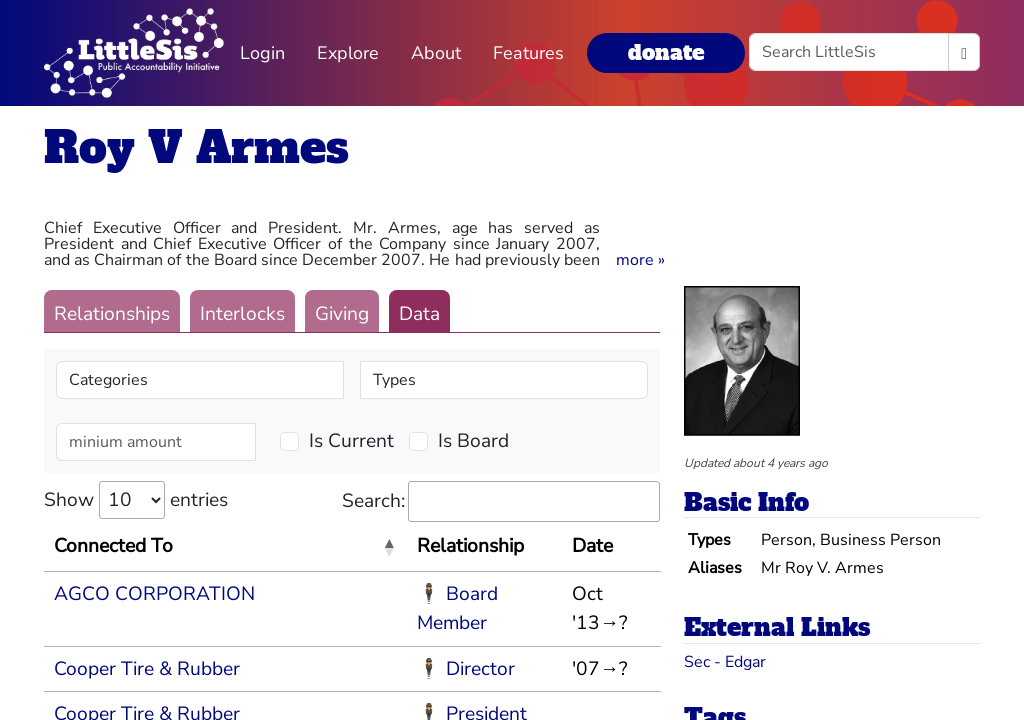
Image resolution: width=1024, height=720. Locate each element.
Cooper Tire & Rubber (147, 669)
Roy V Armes (196, 147)
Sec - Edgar (725, 662)
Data (419, 314)
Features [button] (528, 53)
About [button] (436, 53)
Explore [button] (348, 53)
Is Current (351, 441)
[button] (640, 260)
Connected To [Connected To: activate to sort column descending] (113, 546)
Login (262, 53)
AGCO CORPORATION (154, 594)
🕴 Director (466, 669)
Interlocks (242, 314)
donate (666, 52)
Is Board (473, 441)
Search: (501, 501)
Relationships (112, 314)
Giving (342, 314)
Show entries (136, 500)
